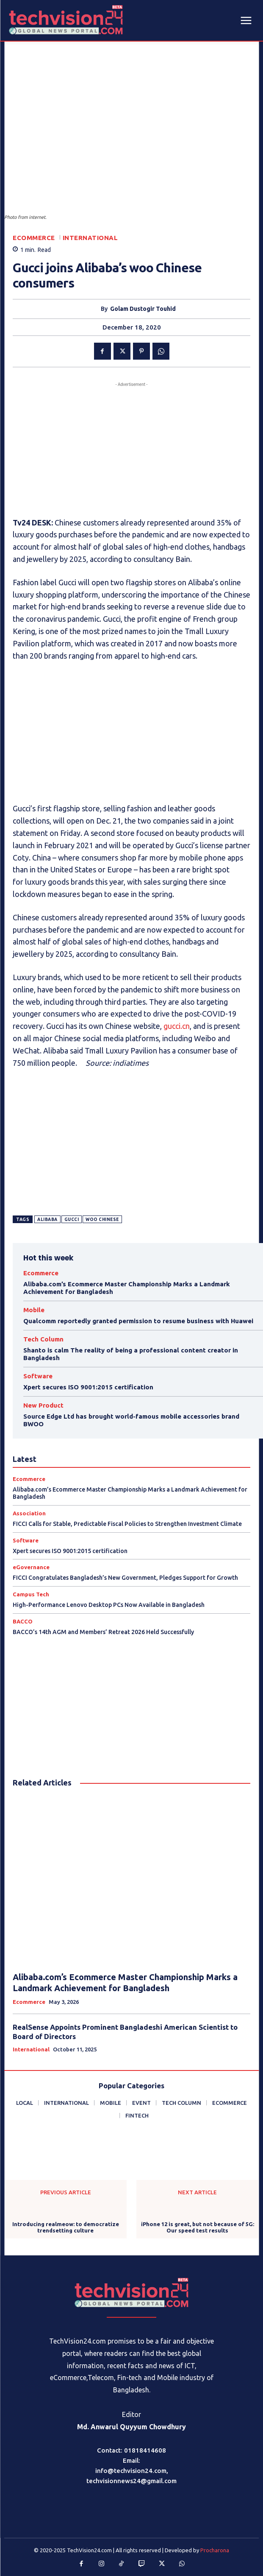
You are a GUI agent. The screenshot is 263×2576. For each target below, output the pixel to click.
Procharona (214, 2550)
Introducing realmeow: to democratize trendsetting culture (65, 2227)
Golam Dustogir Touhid (143, 308)
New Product (43, 1405)
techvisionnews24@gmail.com (131, 2480)
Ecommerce (34, 238)
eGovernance (31, 1567)
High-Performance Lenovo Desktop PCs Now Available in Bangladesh (109, 1604)
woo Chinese (102, 1219)
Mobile (33, 1310)
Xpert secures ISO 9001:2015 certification (88, 1387)
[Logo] (131, 2292)
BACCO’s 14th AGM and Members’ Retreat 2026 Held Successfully (103, 1632)
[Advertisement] (131, 448)
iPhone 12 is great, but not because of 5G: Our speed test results (197, 2227)
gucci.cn (176, 1026)
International (90, 238)
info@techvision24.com (130, 2470)
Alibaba (47, 1219)
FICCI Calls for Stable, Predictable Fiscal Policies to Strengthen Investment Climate (127, 1523)
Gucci (71, 1219)
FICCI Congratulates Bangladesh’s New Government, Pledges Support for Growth (125, 1577)
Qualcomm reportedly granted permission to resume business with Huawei (138, 1320)
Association (29, 1513)
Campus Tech (31, 1594)
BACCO (23, 1621)
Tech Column (43, 1339)
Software (38, 1376)
